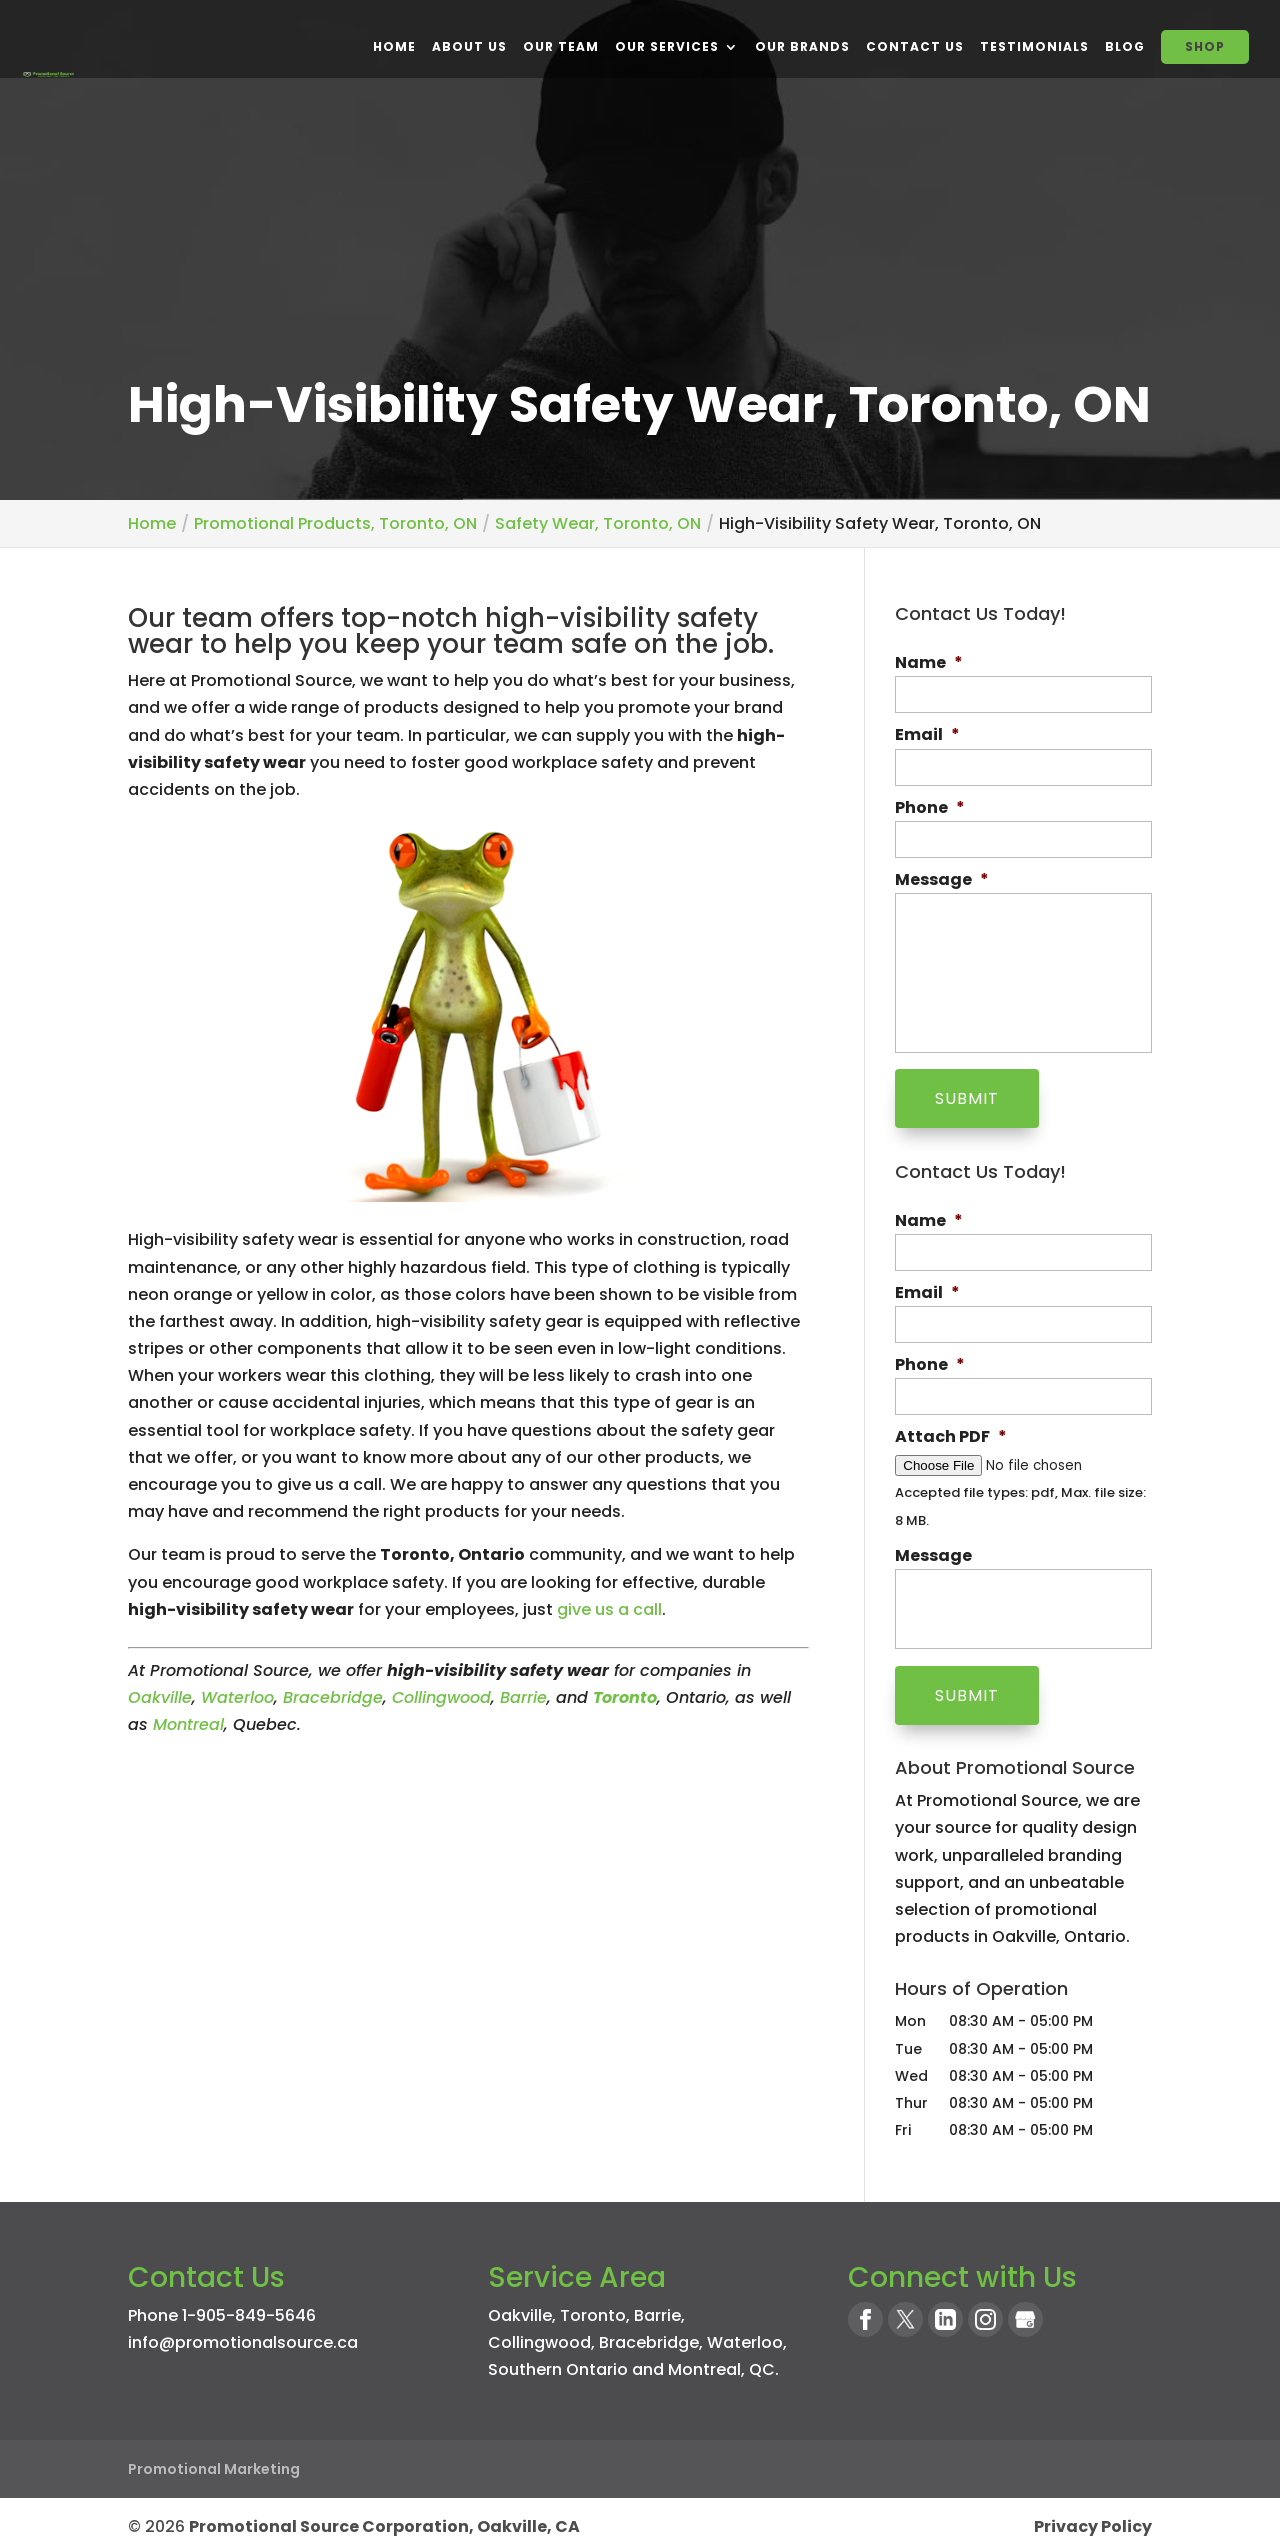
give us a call (609, 1609)
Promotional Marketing (214, 2460)
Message (942, 880)
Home (394, 46)
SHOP (1205, 46)
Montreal (188, 1724)
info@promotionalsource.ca (243, 2333)
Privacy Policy (1093, 2517)
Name (929, 663)
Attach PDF (951, 1433)
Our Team (561, 46)
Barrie (523, 1697)
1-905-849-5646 (249, 2306)
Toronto (593, 2306)
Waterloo (237, 1697)
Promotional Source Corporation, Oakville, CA (384, 2517)
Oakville (160, 1697)
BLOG (1125, 46)
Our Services (667, 46)
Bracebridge (333, 1697)
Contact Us (915, 46)
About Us (469, 46)
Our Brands (802, 46)
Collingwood (441, 1697)
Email (927, 735)
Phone (930, 808)
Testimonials (1034, 46)
